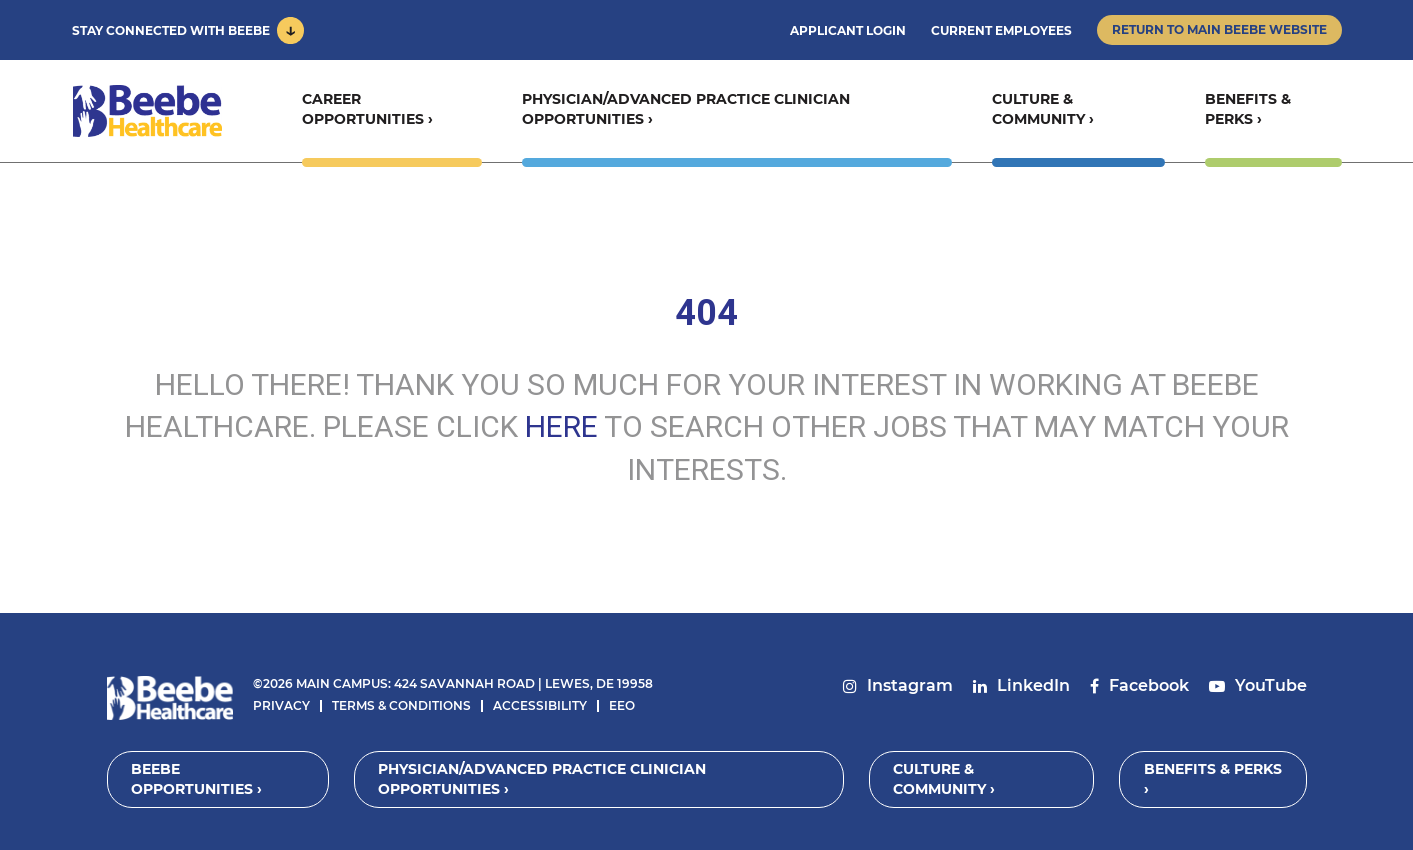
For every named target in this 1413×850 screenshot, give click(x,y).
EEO (622, 705)
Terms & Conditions (401, 705)
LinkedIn (1033, 685)
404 (706, 313)
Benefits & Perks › (1248, 111)
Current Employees (1001, 30)
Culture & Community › (1042, 111)
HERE (561, 426)
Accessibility (540, 705)
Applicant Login (848, 30)
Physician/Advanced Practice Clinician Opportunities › (685, 111)
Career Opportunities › (366, 111)
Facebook (1149, 685)
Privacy (281, 705)
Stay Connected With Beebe (171, 30)
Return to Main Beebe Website (1219, 29)
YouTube (1271, 685)
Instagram (910, 685)
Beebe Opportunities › (197, 779)
